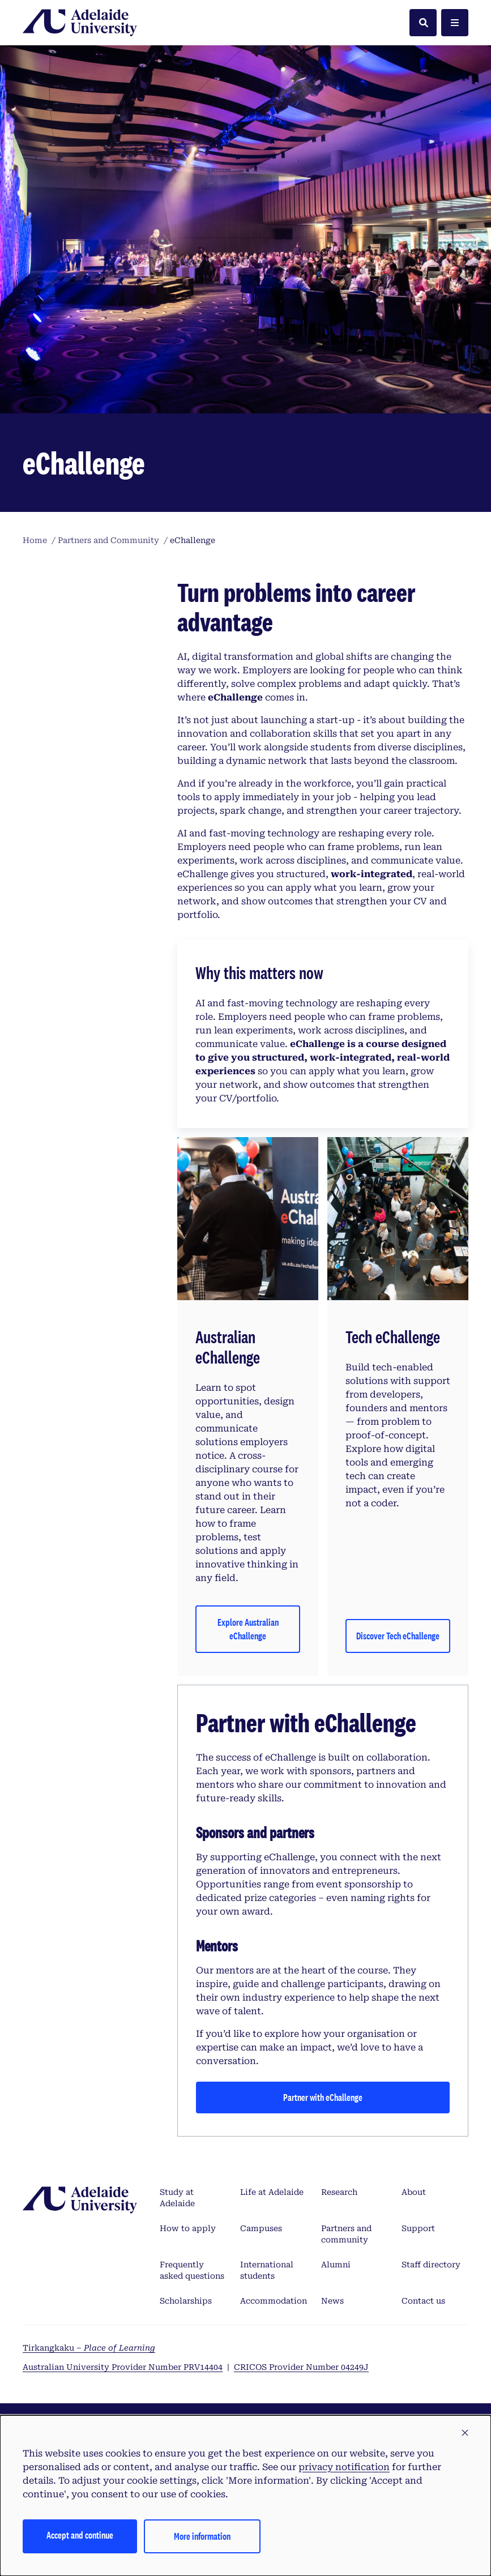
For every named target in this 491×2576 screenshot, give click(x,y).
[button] (465, 2433)
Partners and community (346, 2234)
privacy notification (344, 2467)
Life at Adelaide (272, 2192)
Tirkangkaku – (89, 2347)
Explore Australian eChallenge (248, 1629)
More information (202, 2536)
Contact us (423, 2300)
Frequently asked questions (192, 2270)
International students (266, 2270)
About (414, 2192)
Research (339, 2192)
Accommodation (273, 2300)
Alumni (336, 2264)
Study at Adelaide (177, 2198)
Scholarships (186, 2300)
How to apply (188, 2228)
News (332, 2300)
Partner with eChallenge (322, 2097)
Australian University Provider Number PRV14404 (123, 2367)
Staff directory (431, 2264)
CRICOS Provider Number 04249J (301, 2367)
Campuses (261, 2228)
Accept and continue (79, 2534)
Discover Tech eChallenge (397, 1635)
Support (418, 2228)
